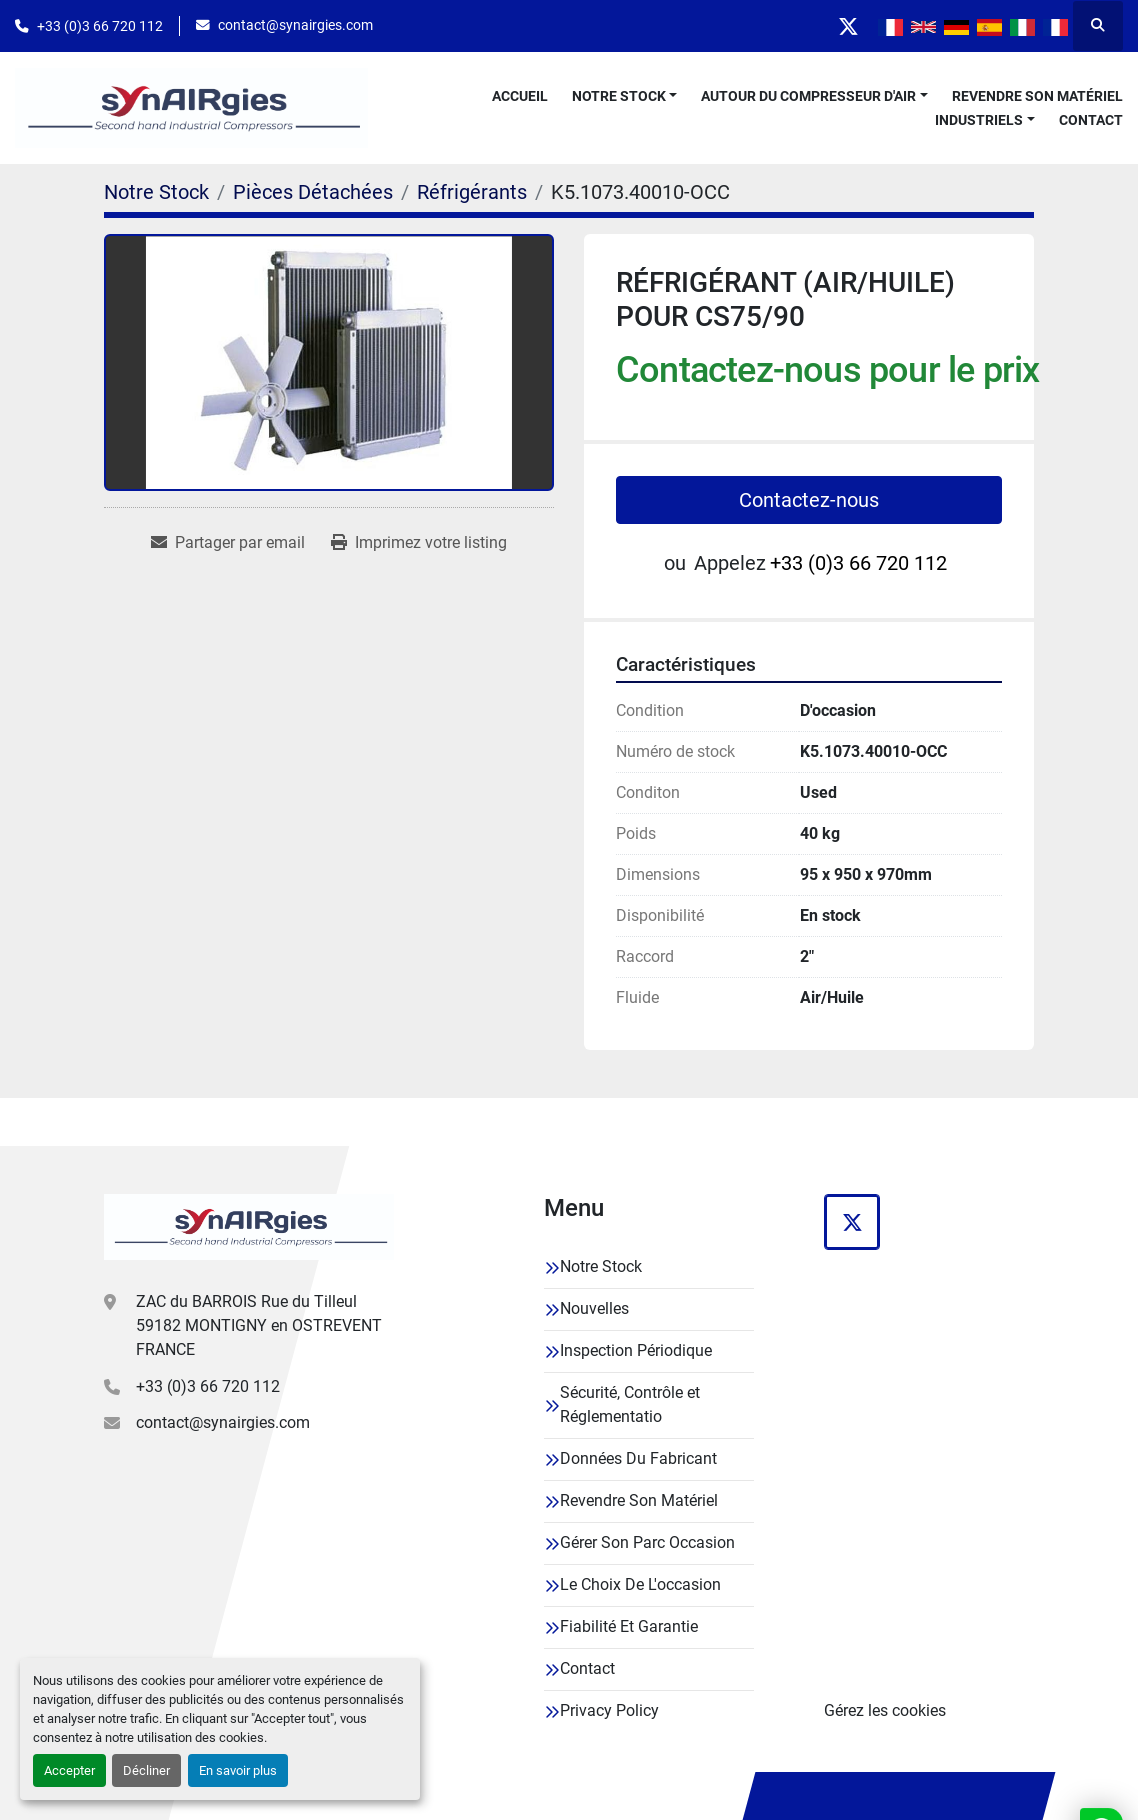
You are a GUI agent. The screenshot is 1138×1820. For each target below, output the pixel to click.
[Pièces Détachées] (313, 192)
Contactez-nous (809, 500)
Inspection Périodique (636, 1350)
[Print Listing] (419, 543)
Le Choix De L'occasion (640, 1584)
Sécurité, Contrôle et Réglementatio (630, 1404)
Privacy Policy (609, 1710)
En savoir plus (238, 1770)
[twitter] (848, 26)
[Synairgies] (249, 1227)
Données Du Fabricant (638, 1458)
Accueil (520, 96)
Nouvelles (594, 1308)
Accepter (69, 1770)
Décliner (146, 1770)
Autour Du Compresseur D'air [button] (808, 96)
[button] (625, 96)
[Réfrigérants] (472, 192)
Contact (1091, 120)
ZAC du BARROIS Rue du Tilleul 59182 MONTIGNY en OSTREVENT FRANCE (259, 1325)
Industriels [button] (979, 120)
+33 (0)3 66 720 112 (100, 26)
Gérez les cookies (885, 1710)
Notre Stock (619, 96)
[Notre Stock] (156, 192)
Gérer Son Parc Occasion (647, 1542)
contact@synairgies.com (295, 25)
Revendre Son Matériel (1037, 96)
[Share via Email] (228, 543)
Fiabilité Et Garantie (629, 1626)
